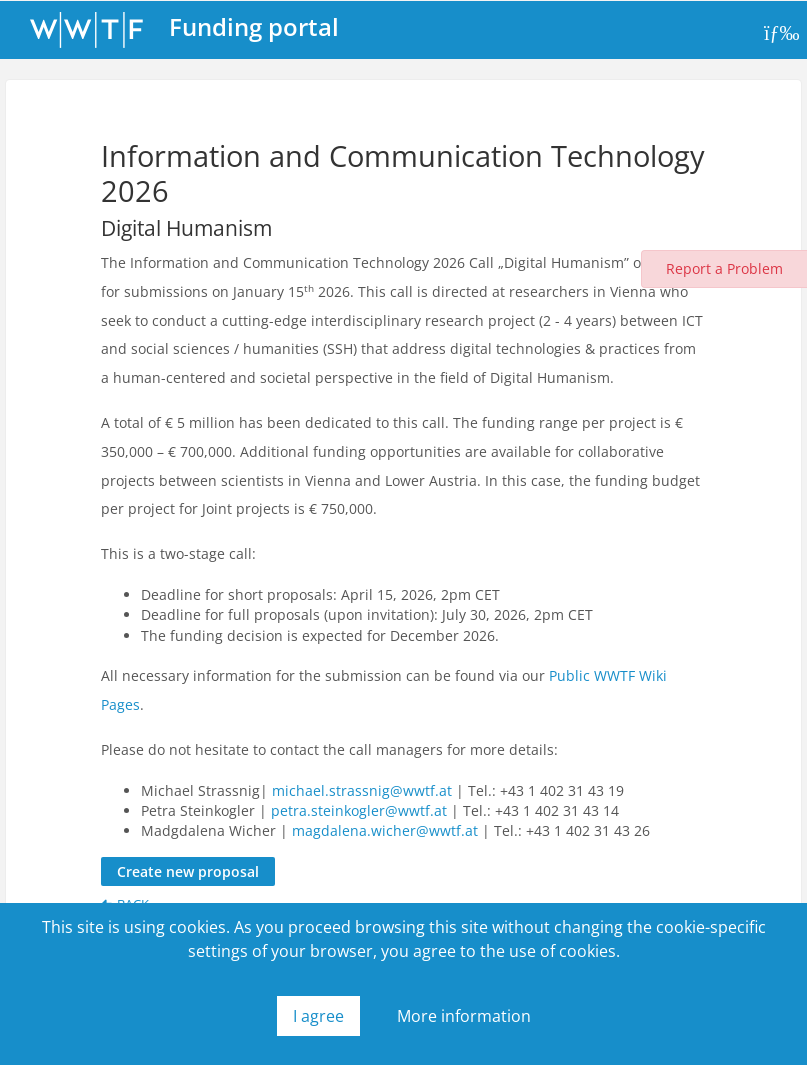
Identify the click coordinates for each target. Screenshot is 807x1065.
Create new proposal (188, 871)
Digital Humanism (186, 228)
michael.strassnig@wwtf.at (362, 790)
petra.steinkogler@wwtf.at (359, 810)
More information (464, 1016)
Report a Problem (724, 268)
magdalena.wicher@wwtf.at (385, 830)
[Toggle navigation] (779, 33)
